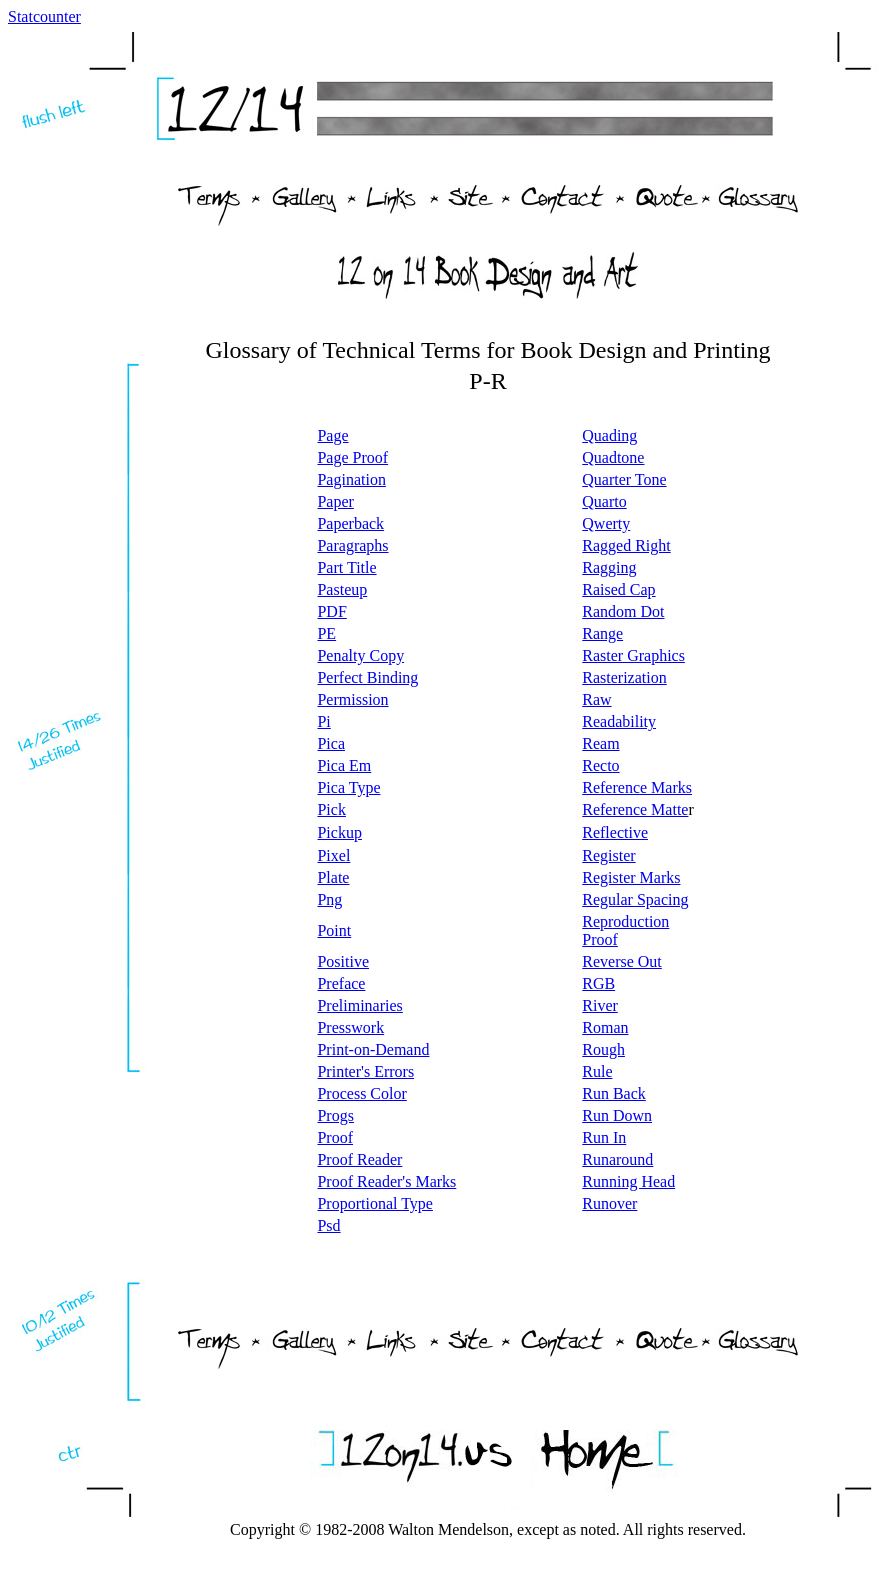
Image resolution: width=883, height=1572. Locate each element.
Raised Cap (618, 589)
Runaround (617, 1159)
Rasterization (624, 677)
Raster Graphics (633, 655)
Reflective (615, 832)
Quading (609, 435)
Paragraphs (352, 545)
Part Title (346, 567)
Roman (605, 1027)
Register (608, 855)
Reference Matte (635, 809)
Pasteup (342, 589)
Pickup (339, 832)
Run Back (614, 1093)
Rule (597, 1071)
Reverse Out (622, 961)
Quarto (604, 501)
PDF (331, 611)
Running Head (628, 1181)
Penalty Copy (360, 655)
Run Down (617, 1115)
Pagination (351, 479)
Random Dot (623, 611)
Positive (343, 961)
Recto (600, 765)
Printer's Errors (365, 1071)
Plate (333, 877)
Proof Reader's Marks (386, 1181)
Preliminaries (359, 1005)
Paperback (350, 523)
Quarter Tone (624, 479)
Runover (609, 1203)
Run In (604, 1137)
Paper (335, 501)
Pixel (333, 855)
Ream (600, 743)
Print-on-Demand (373, 1049)
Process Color (361, 1093)
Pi (323, 721)
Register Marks (631, 877)
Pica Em (344, 765)
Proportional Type (374, 1203)
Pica (331, 743)
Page (332, 435)
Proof (335, 1137)
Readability (619, 721)
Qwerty (606, 523)
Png (329, 899)
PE (326, 633)
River (600, 1005)
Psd (328, 1225)
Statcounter (44, 16)
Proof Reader (359, 1159)
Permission (352, 699)
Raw (596, 699)
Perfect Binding (367, 677)
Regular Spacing (635, 899)
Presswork (350, 1027)
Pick (331, 809)
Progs (335, 1115)
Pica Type (348, 787)
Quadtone (613, 457)
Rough (603, 1049)
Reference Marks (637, 787)
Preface (341, 983)
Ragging (609, 567)
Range (602, 633)
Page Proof (352, 457)
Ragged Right (626, 545)
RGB (598, 983)
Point (334, 930)
